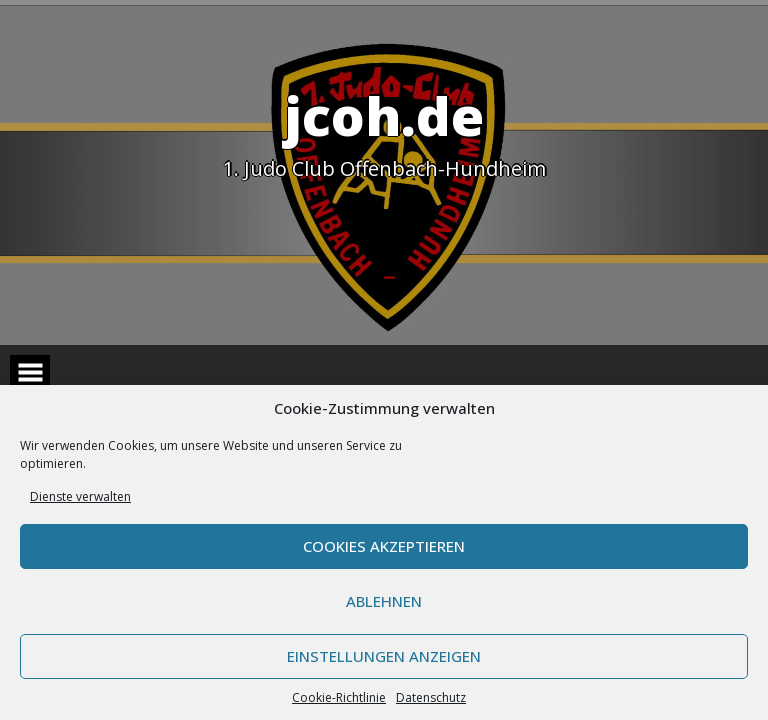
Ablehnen (384, 601)
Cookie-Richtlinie (339, 697)
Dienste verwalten (80, 496)
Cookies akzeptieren (384, 546)
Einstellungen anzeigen (384, 656)
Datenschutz (431, 697)
